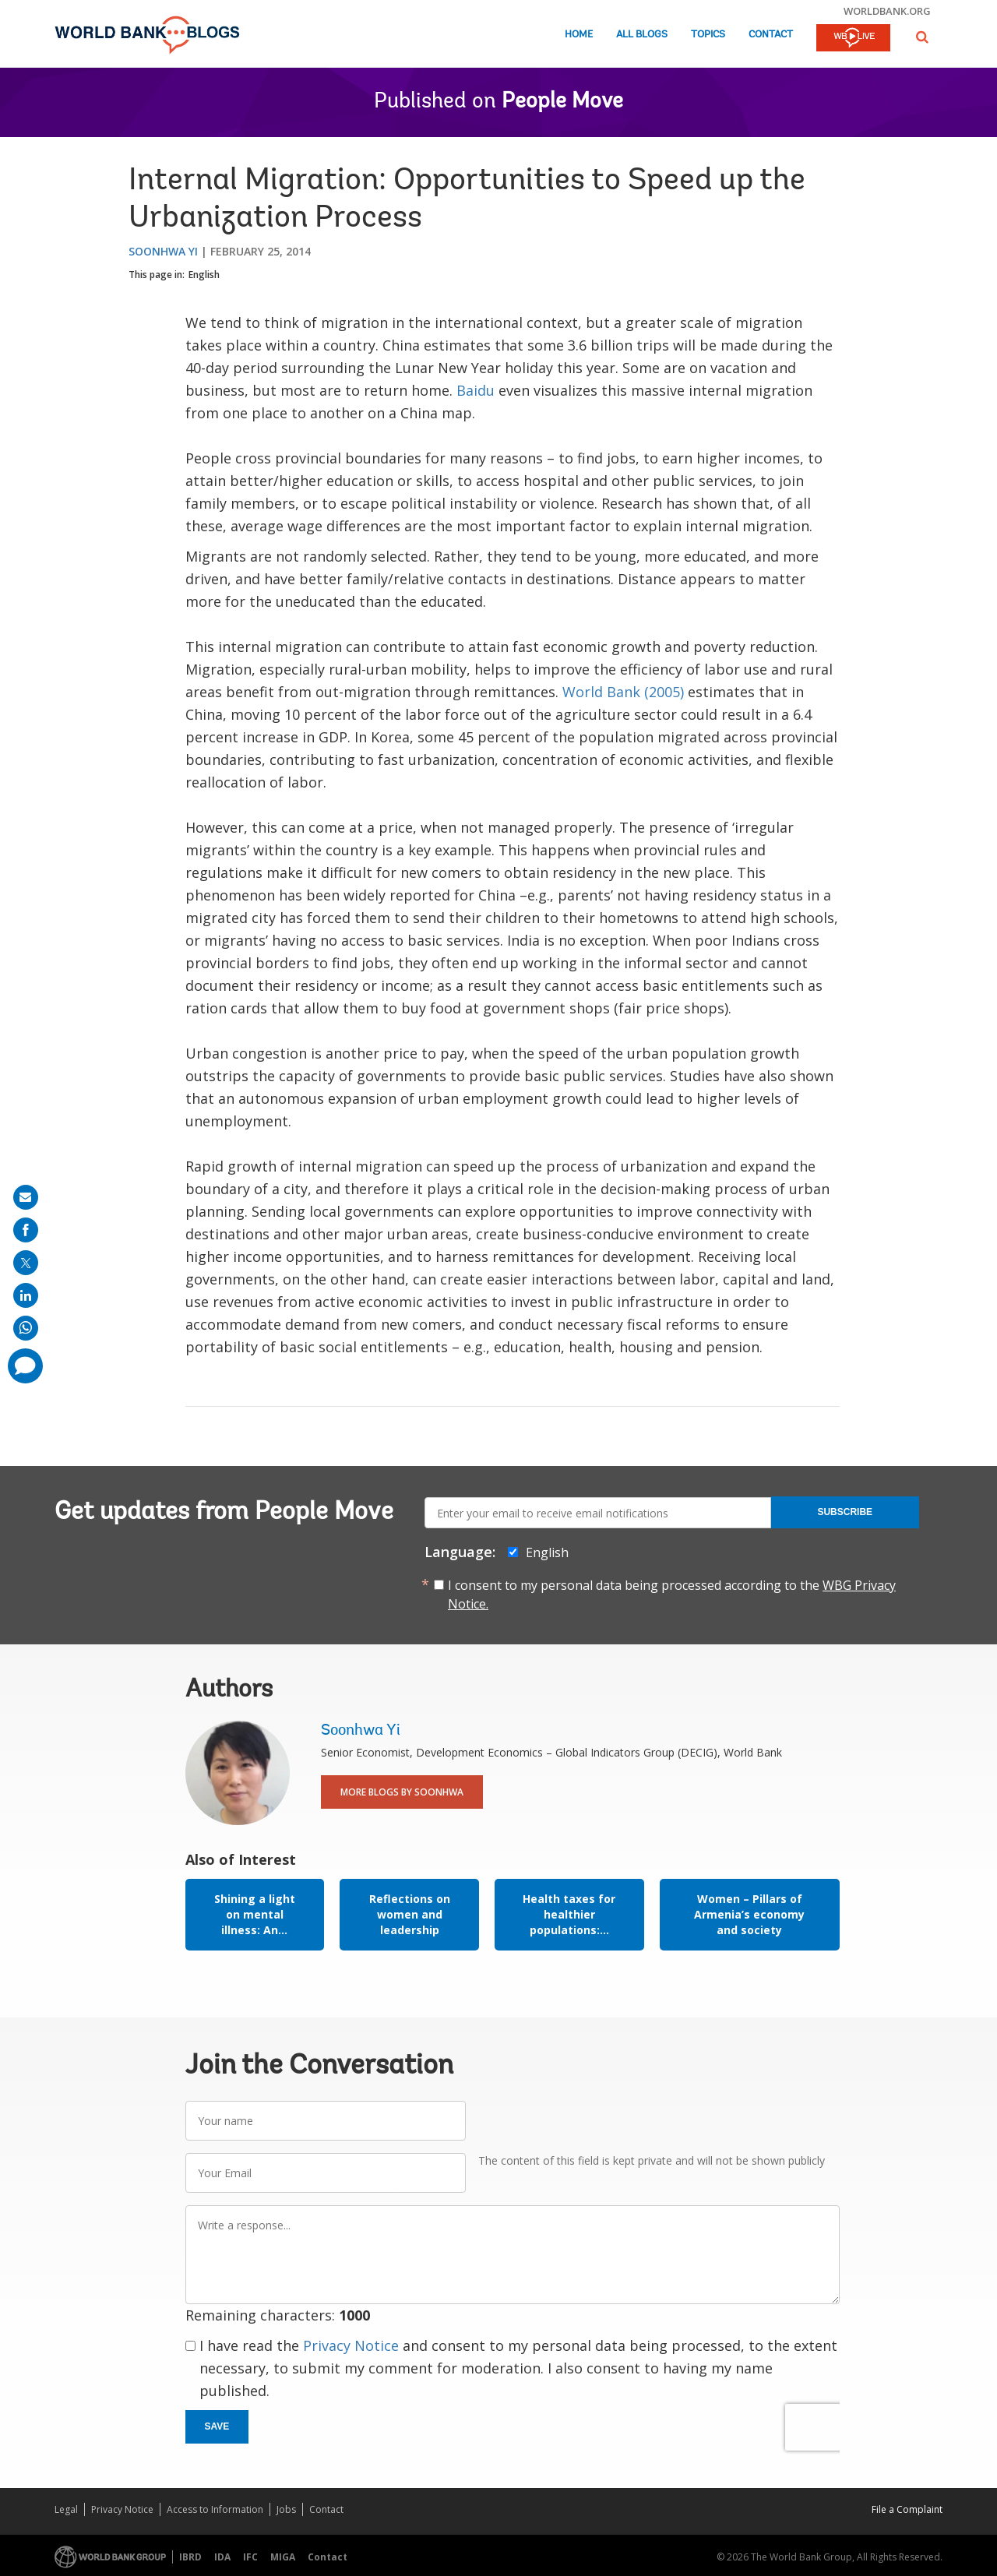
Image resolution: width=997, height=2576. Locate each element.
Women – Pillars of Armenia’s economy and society (749, 1914)
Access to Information (215, 2509)
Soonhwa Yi (163, 251)
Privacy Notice (351, 2345)
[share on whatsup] (25, 1328)
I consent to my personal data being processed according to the (672, 1594)
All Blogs (642, 35)
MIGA (282, 2557)
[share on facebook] (25, 1230)
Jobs (286, 2509)
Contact (771, 35)
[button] (922, 37)
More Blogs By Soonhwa (401, 1792)
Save (217, 2426)
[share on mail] (25, 1197)
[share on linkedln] (25, 1295)
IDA (222, 2557)
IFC (250, 2557)
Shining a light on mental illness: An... (254, 1914)
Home (579, 35)
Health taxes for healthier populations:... (569, 1914)
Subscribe (844, 1511)
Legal (66, 2509)
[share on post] (25, 1262)
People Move (562, 102)
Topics (708, 35)
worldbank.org (887, 11)
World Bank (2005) (621, 691)
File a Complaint (907, 2509)
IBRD (190, 2557)
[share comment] (25, 1365)
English (204, 274)
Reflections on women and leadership (409, 1914)
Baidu (475, 390)
